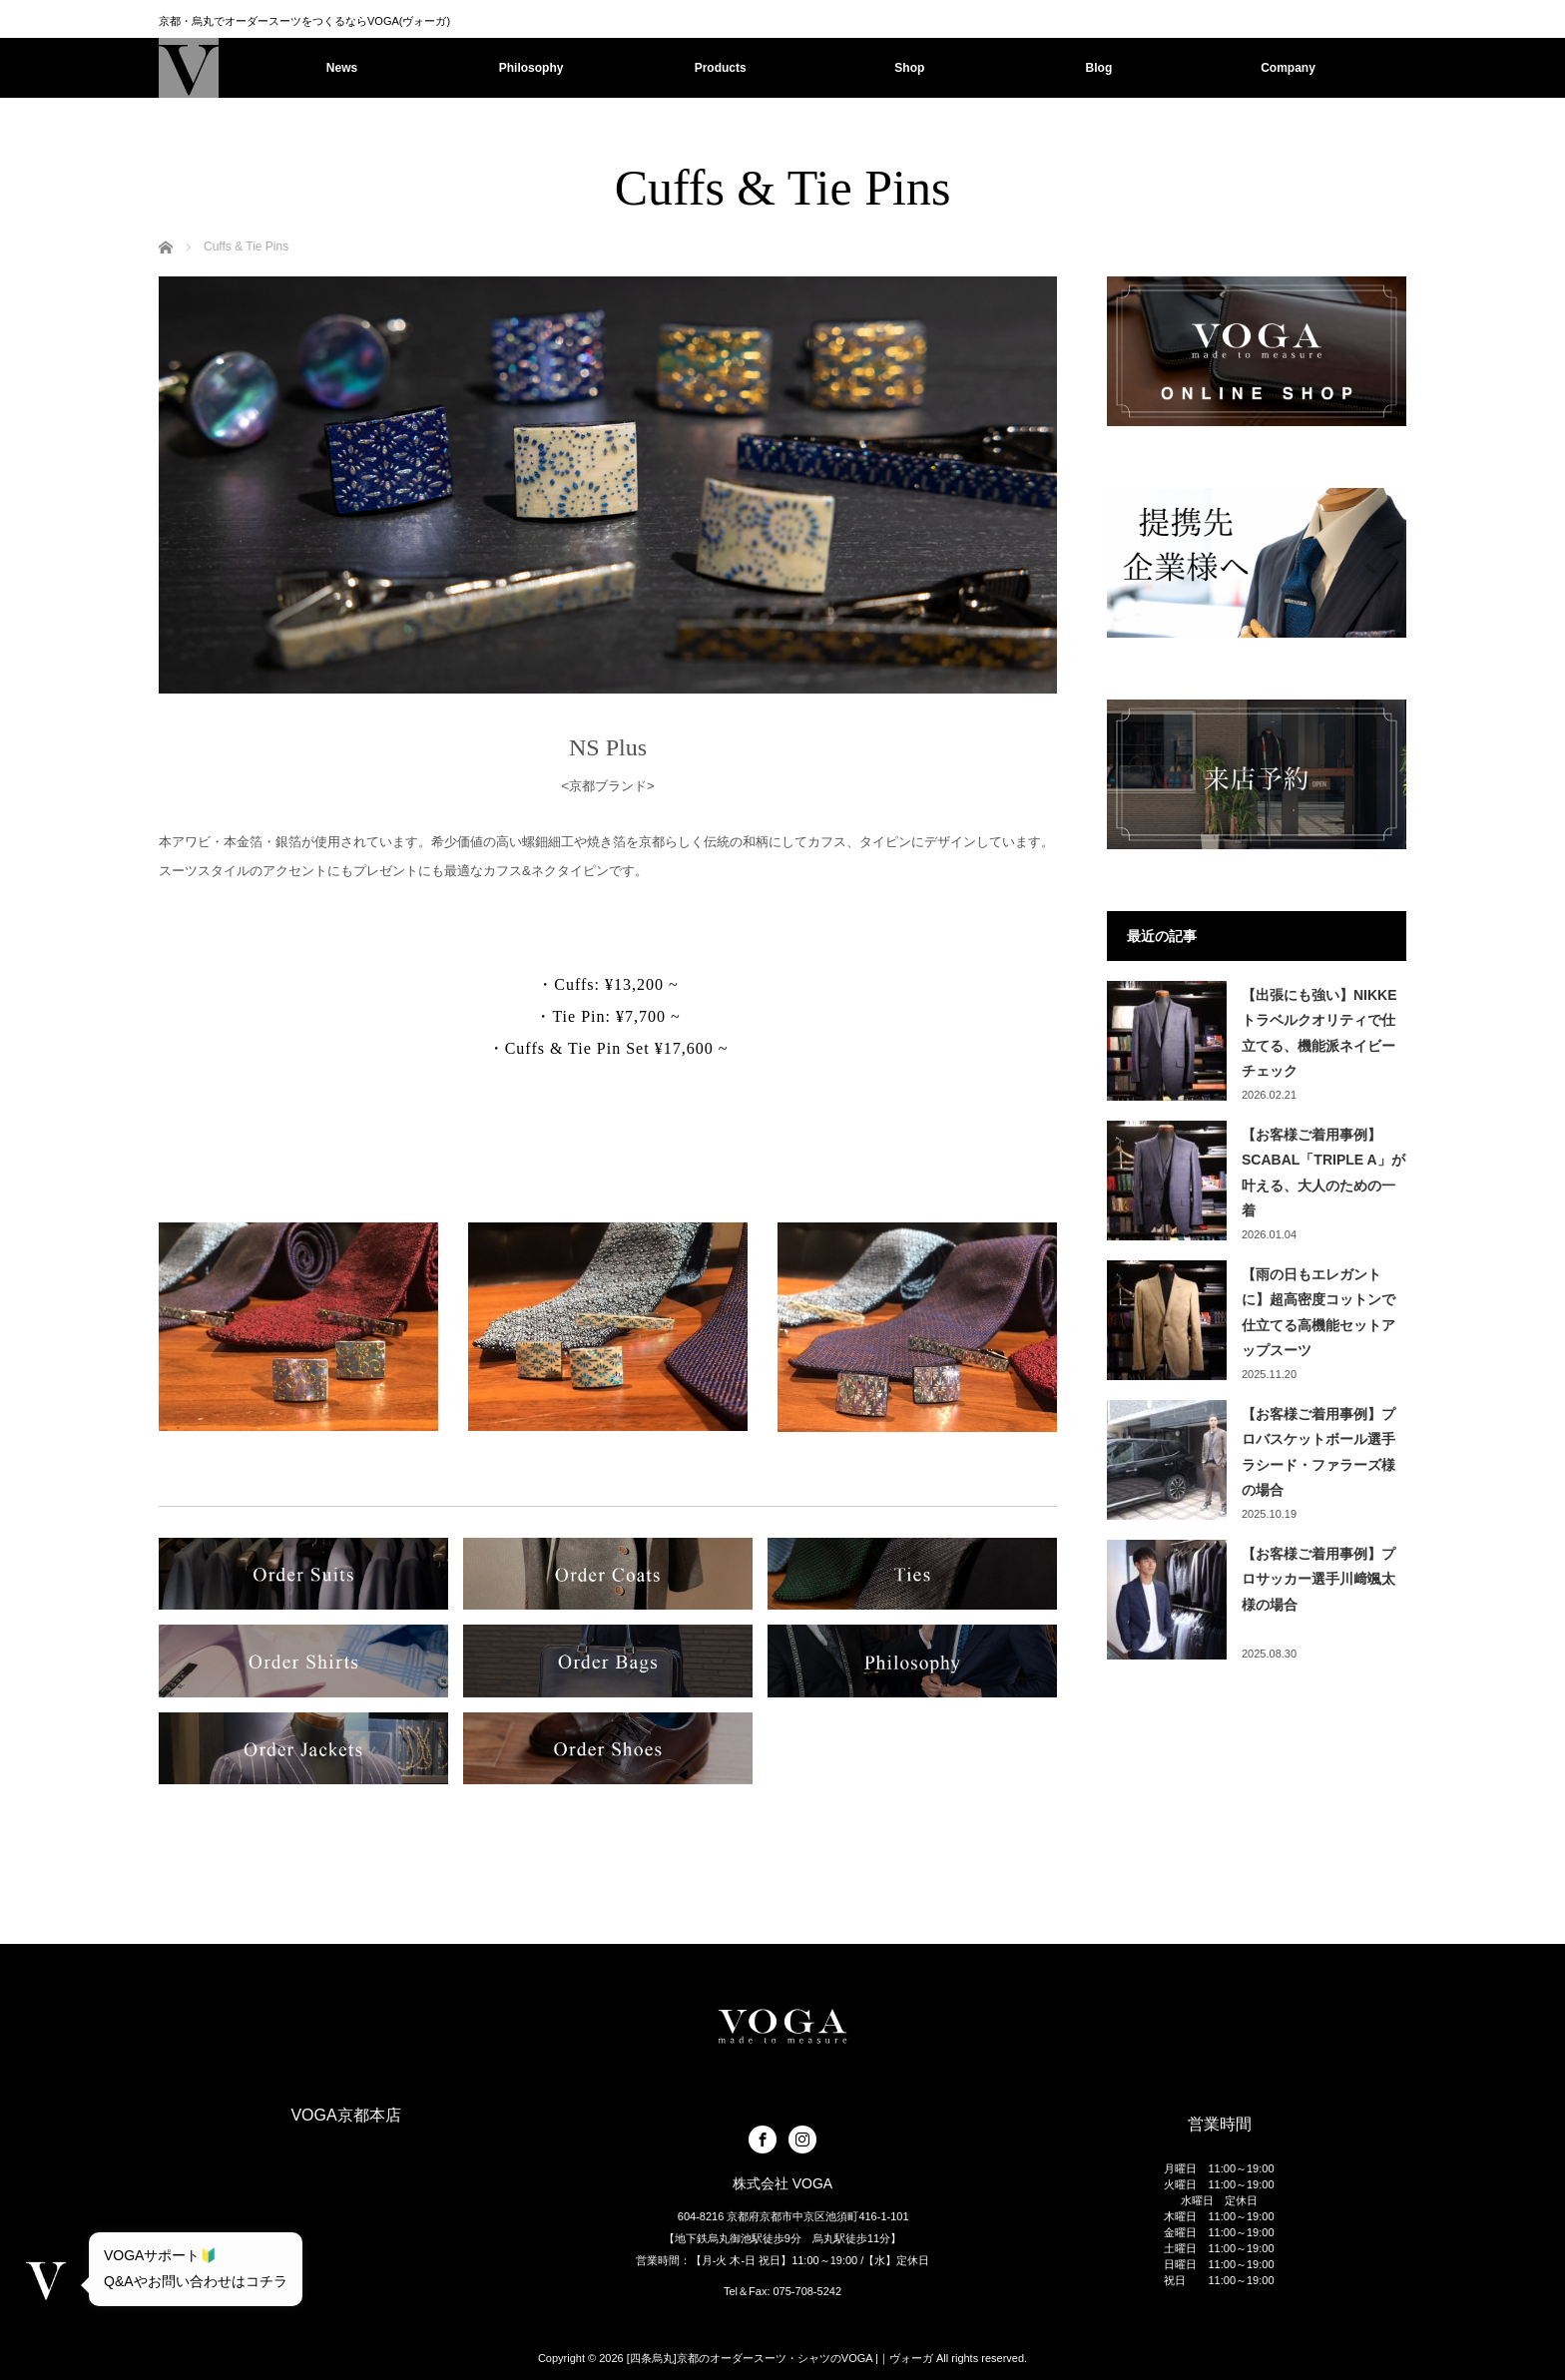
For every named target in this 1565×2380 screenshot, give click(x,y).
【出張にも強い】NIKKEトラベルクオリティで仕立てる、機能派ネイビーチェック (1319, 1033)
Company (1288, 68)
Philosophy (531, 68)
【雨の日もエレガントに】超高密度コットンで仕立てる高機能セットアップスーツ (1318, 1312)
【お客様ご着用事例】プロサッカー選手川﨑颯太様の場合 (1318, 1579)
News (341, 68)
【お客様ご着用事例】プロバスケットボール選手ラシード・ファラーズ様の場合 (1318, 1452)
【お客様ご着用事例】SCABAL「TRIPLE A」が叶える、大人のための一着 (1323, 1172)
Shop (909, 68)
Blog (1099, 68)
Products (721, 68)
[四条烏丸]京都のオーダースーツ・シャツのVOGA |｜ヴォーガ (780, 2358)
